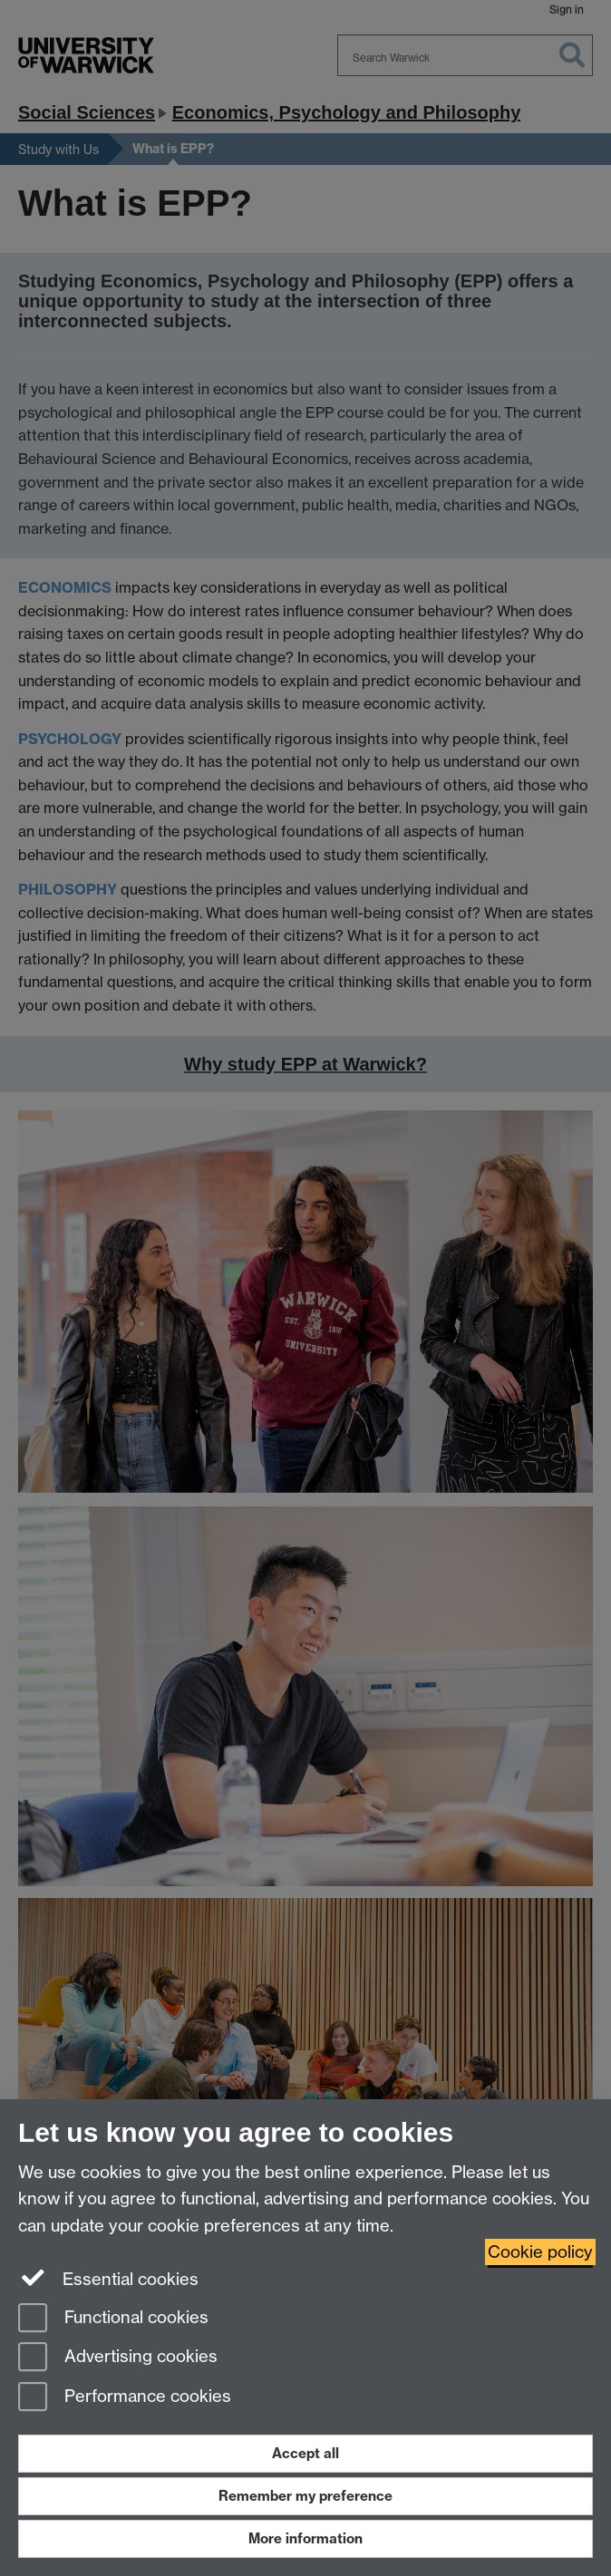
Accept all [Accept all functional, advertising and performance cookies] (305, 2453)
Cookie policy (540, 2252)
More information (305, 2538)
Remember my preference (305, 2495)
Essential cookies (108, 2278)
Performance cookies (124, 2398)
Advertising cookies (118, 2358)
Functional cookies (113, 2319)
